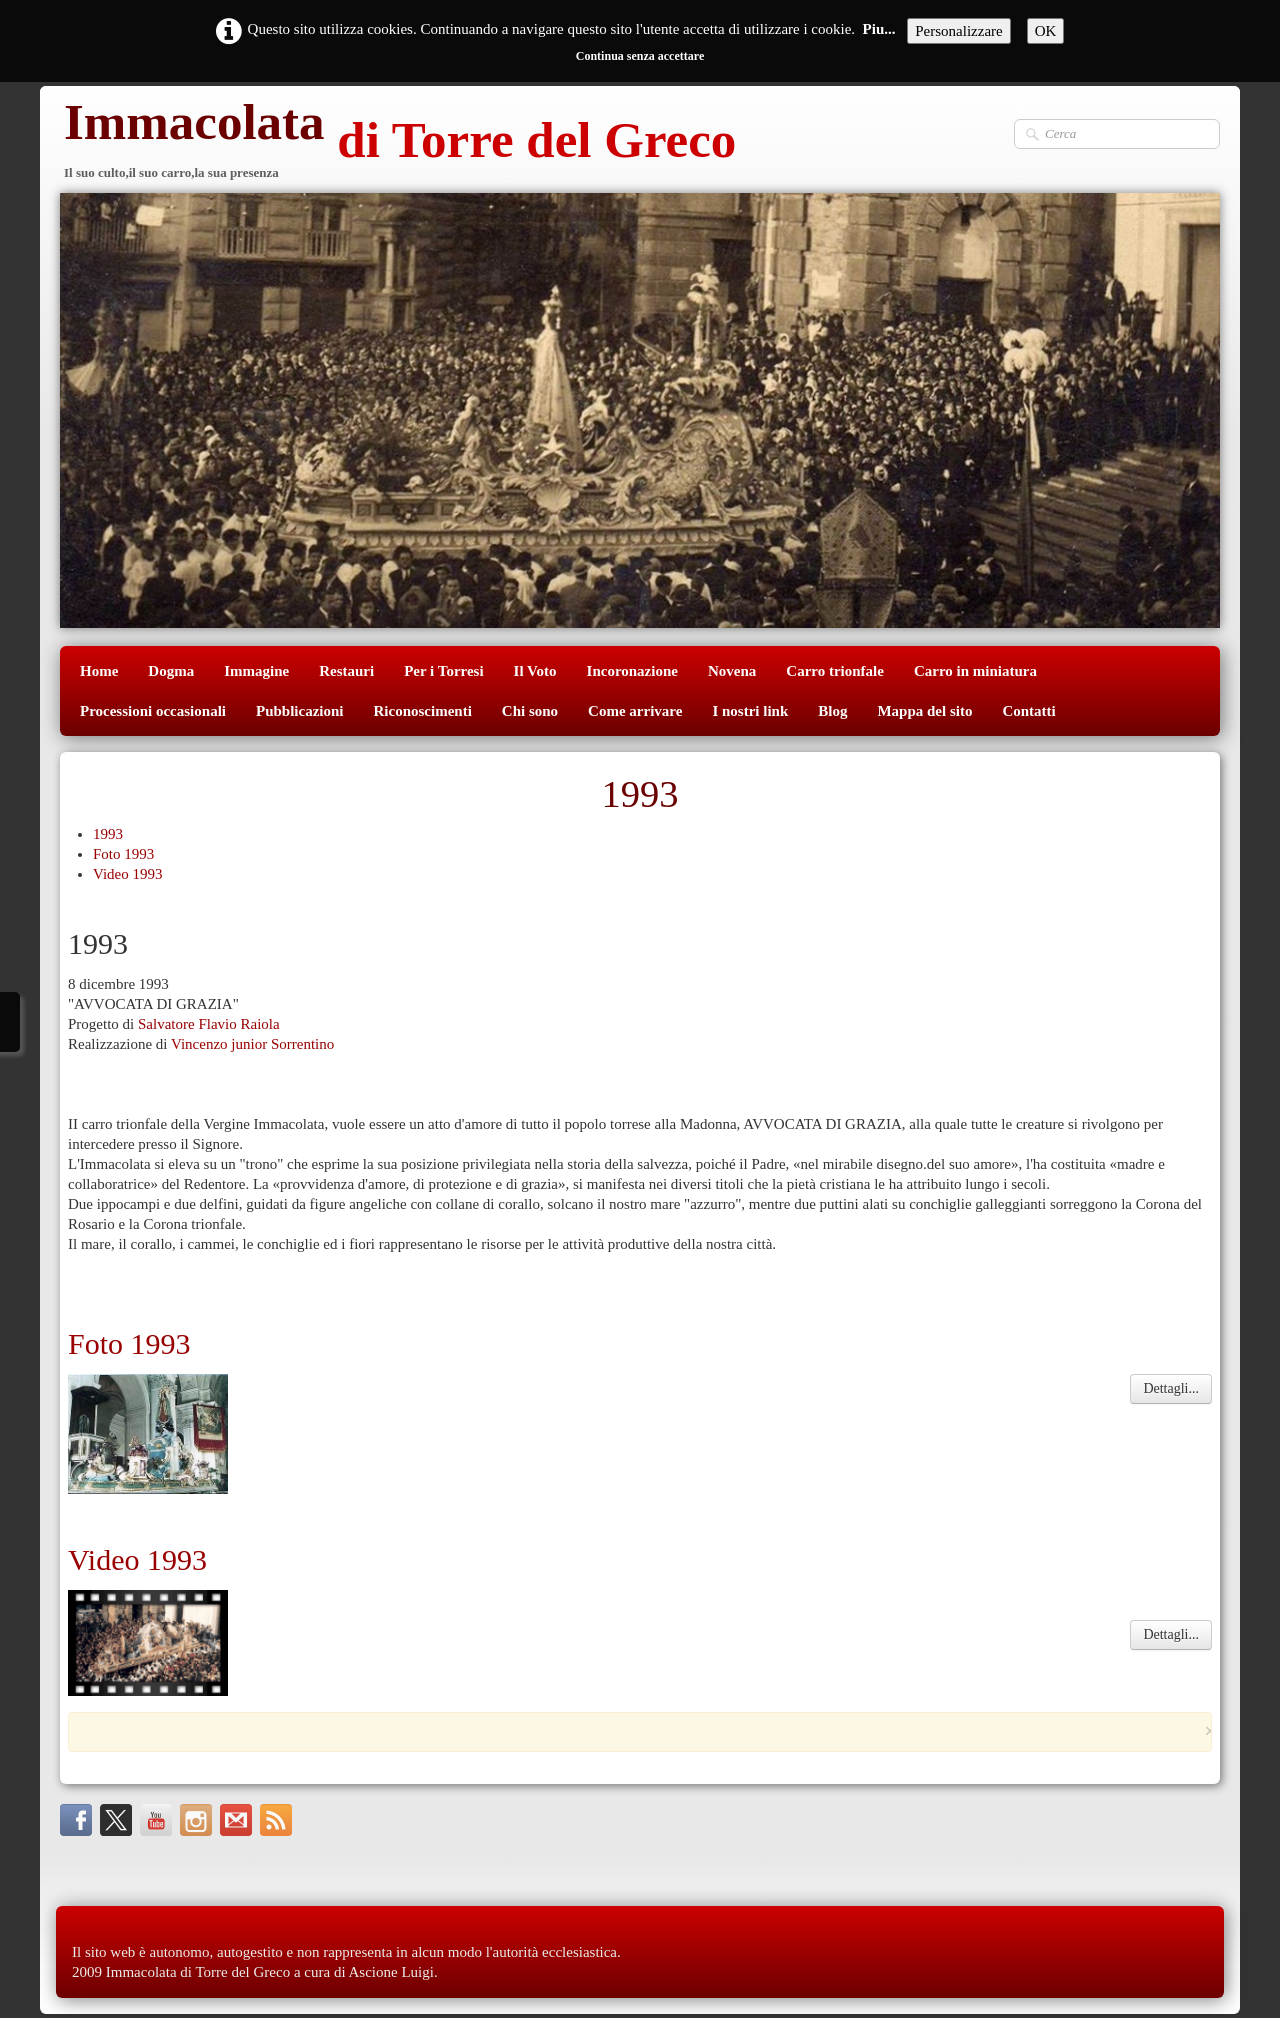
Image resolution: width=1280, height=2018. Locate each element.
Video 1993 (128, 874)
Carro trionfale (835, 671)
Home (99, 671)
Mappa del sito (924, 711)
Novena (732, 671)
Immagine (256, 671)
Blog (832, 711)
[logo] (398, 142)
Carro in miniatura (975, 671)
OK (1046, 31)
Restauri (346, 671)
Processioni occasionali (153, 711)
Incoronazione (632, 671)
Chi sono (530, 711)
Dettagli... (1171, 1388)
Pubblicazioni (300, 711)
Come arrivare (635, 711)
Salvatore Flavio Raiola (209, 1024)
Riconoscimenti (423, 711)
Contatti (1028, 711)
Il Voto (535, 671)
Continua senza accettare (640, 56)
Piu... (879, 29)
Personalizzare (958, 31)
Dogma (171, 671)
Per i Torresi (443, 671)
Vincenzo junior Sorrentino (252, 1044)
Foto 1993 (123, 854)
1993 (108, 834)
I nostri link (750, 711)
